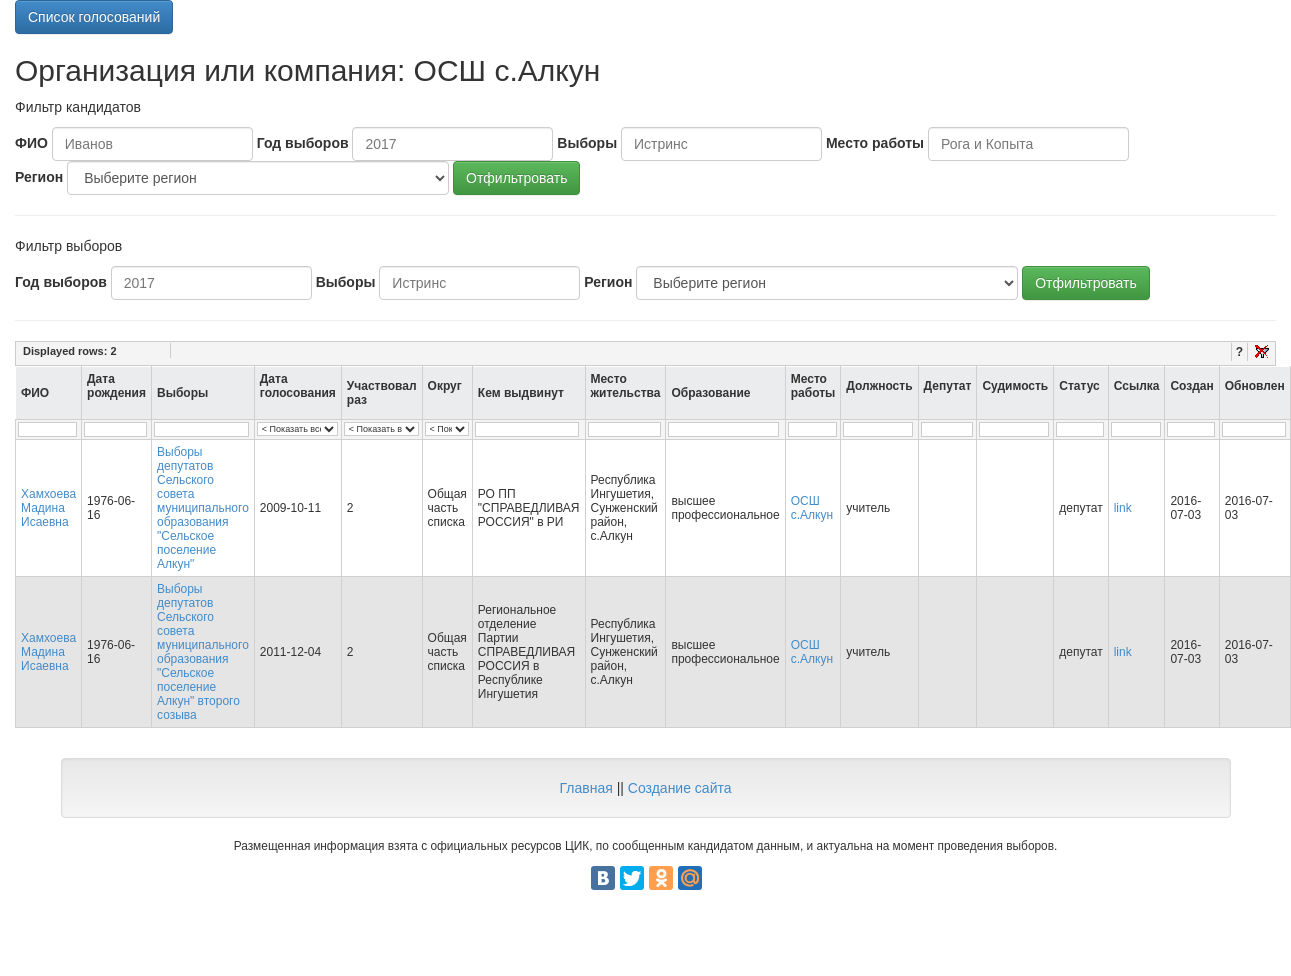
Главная (585, 788)
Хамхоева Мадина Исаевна (48, 508)
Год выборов (303, 143)
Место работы (875, 143)
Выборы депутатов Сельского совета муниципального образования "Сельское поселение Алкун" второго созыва (203, 652)
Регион (39, 177)
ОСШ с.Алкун (812, 508)
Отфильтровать (516, 178)
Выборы (587, 143)
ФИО (31, 143)
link (1123, 508)
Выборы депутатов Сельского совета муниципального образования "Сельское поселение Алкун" (203, 508)
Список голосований (94, 17)
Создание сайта (680, 788)
